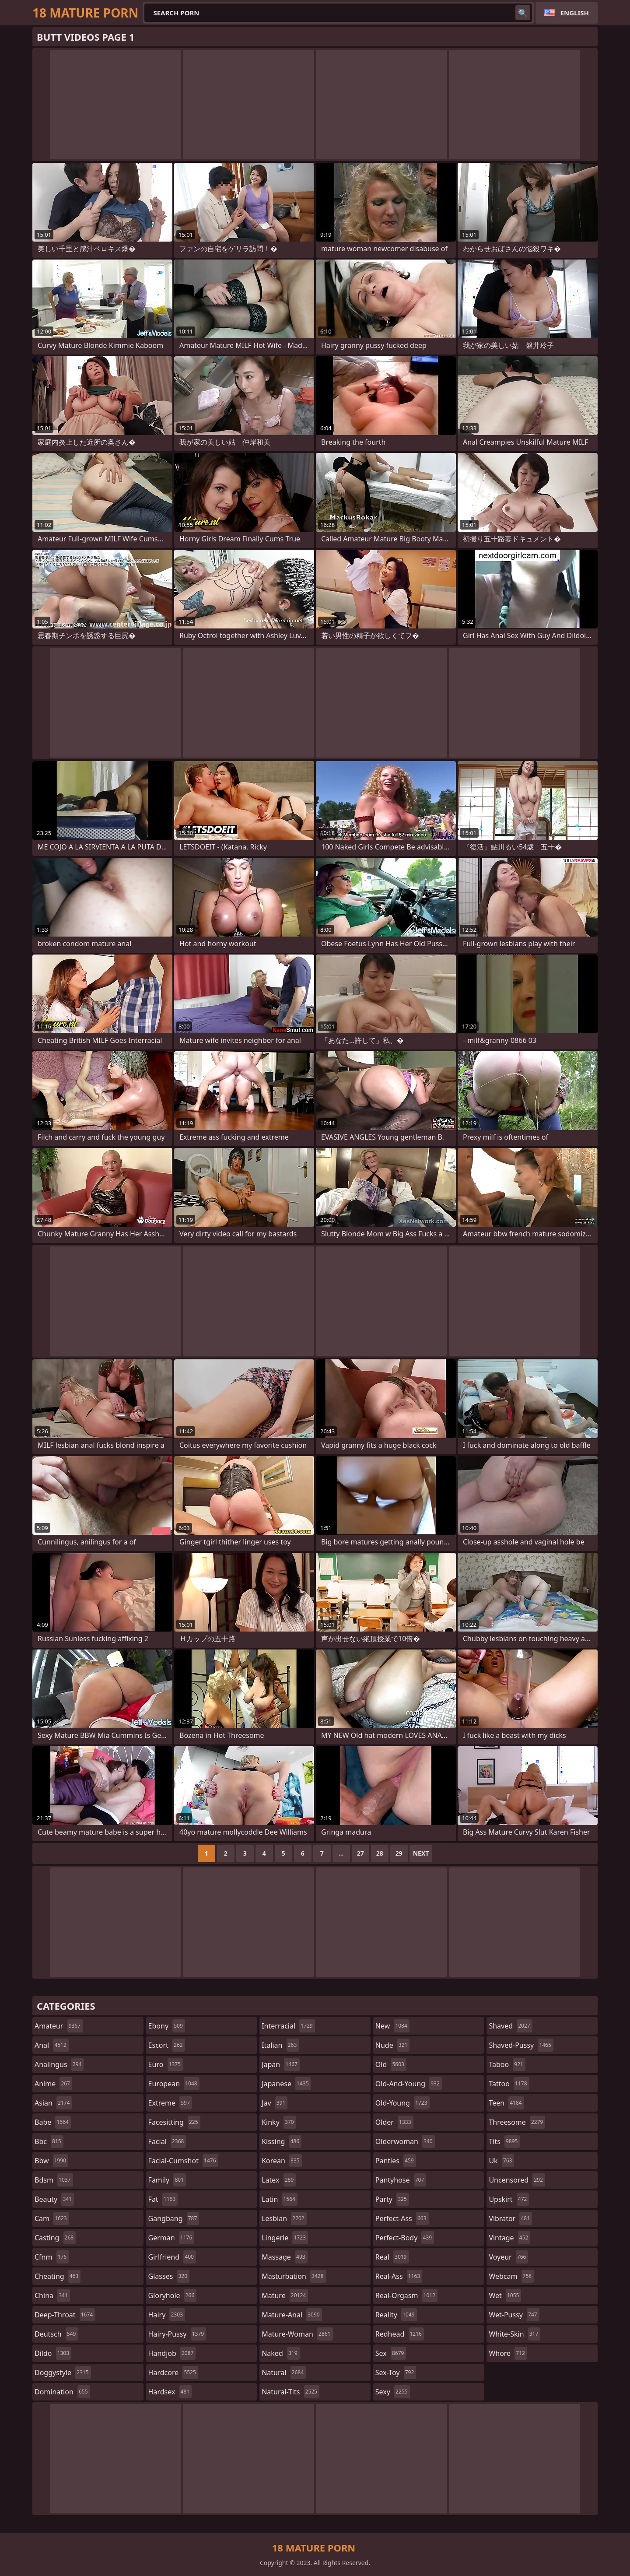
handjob (172, 2353)
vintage (509, 2237)
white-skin (514, 2334)
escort (166, 2045)
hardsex (170, 2391)
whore (508, 2353)
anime (53, 2083)
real (392, 2257)
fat (163, 2199)
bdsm (54, 2179)
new (392, 2025)
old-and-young (408, 2083)
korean (282, 2160)
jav (274, 2102)
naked (280, 2353)
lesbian (284, 2218)
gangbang (174, 2218)
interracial (288, 2025)
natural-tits (290, 2391)
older (394, 2122)
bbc (49, 2141)
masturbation (294, 2276)
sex (390, 2353)
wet (505, 2295)
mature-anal (292, 2314)
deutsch (56, 2334)
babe (53, 2122)
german (171, 2237)
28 (379, 1853)
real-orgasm (406, 2295)
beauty (54, 2199)
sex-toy (395, 2372)
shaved (510, 2025)
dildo (53, 2353)
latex (279, 2179)
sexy (392, 2391)
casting (55, 2237)
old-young (402, 2102)
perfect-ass (402, 2218)
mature (285, 2295)
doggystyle (63, 2372)
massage (284, 2257)
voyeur (508, 2257)
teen (506, 2102)
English (574, 12)
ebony (166, 2025)
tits (504, 2141)
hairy (166, 2314)
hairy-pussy (177, 2334)
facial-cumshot (183, 2160)
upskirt (509, 2199)
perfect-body (404, 2237)
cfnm (52, 2257)
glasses (169, 2276)
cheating (57, 2276)
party (392, 2199)
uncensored (517, 2179)
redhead (399, 2334)
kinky (279, 2122)
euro (165, 2064)
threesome (517, 2122)
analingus (59, 2064)
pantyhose (401, 2179)
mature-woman (297, 2334)
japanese (286, 2083)
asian (53, 2102)
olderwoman (405, 2141)
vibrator (510, 2218)
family (167, 2179)
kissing (281, 2141)
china (52, 2295)
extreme (170, 2102)
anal (52, 2045)
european (174, 2083)
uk (501, 2160)
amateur (59, 2025)
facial (167, 2141)
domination (62, 2391)
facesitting (174, 2122)
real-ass (398, 2276)
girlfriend (172, 2257)
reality (396, 2314)
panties (395, 2160)
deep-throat (65, 2314)
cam (52, 2218)
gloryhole (172, 2295)
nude (392, 2045)
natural (284, 2372)
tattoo (509, 2083)
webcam (511, 2276)
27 (360, 1853)
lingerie (285, 2237)
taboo (507, 2064)
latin (280, 2199)
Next (421, 1853)
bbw (51, 2160)
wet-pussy (514, 2314)
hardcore (173, 2372)
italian (280, 2045)
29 (399, 1853)
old (390, 2064)
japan (281, 2064)
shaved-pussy (521, 2045)
